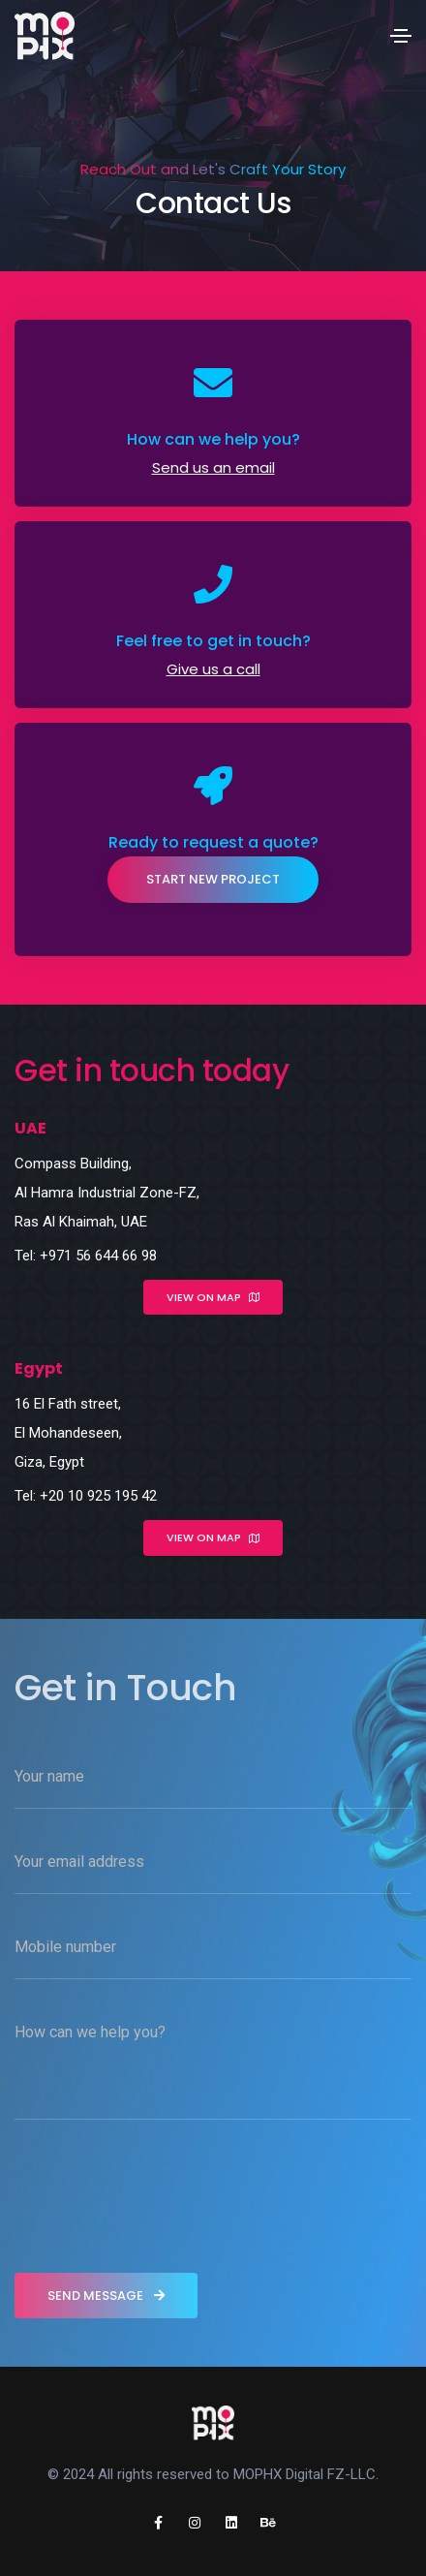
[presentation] (162, 2201)
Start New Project (213, 879)
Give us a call (213, 669)
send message (106, 2295)
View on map (213, 1297)
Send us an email (213, 467)
